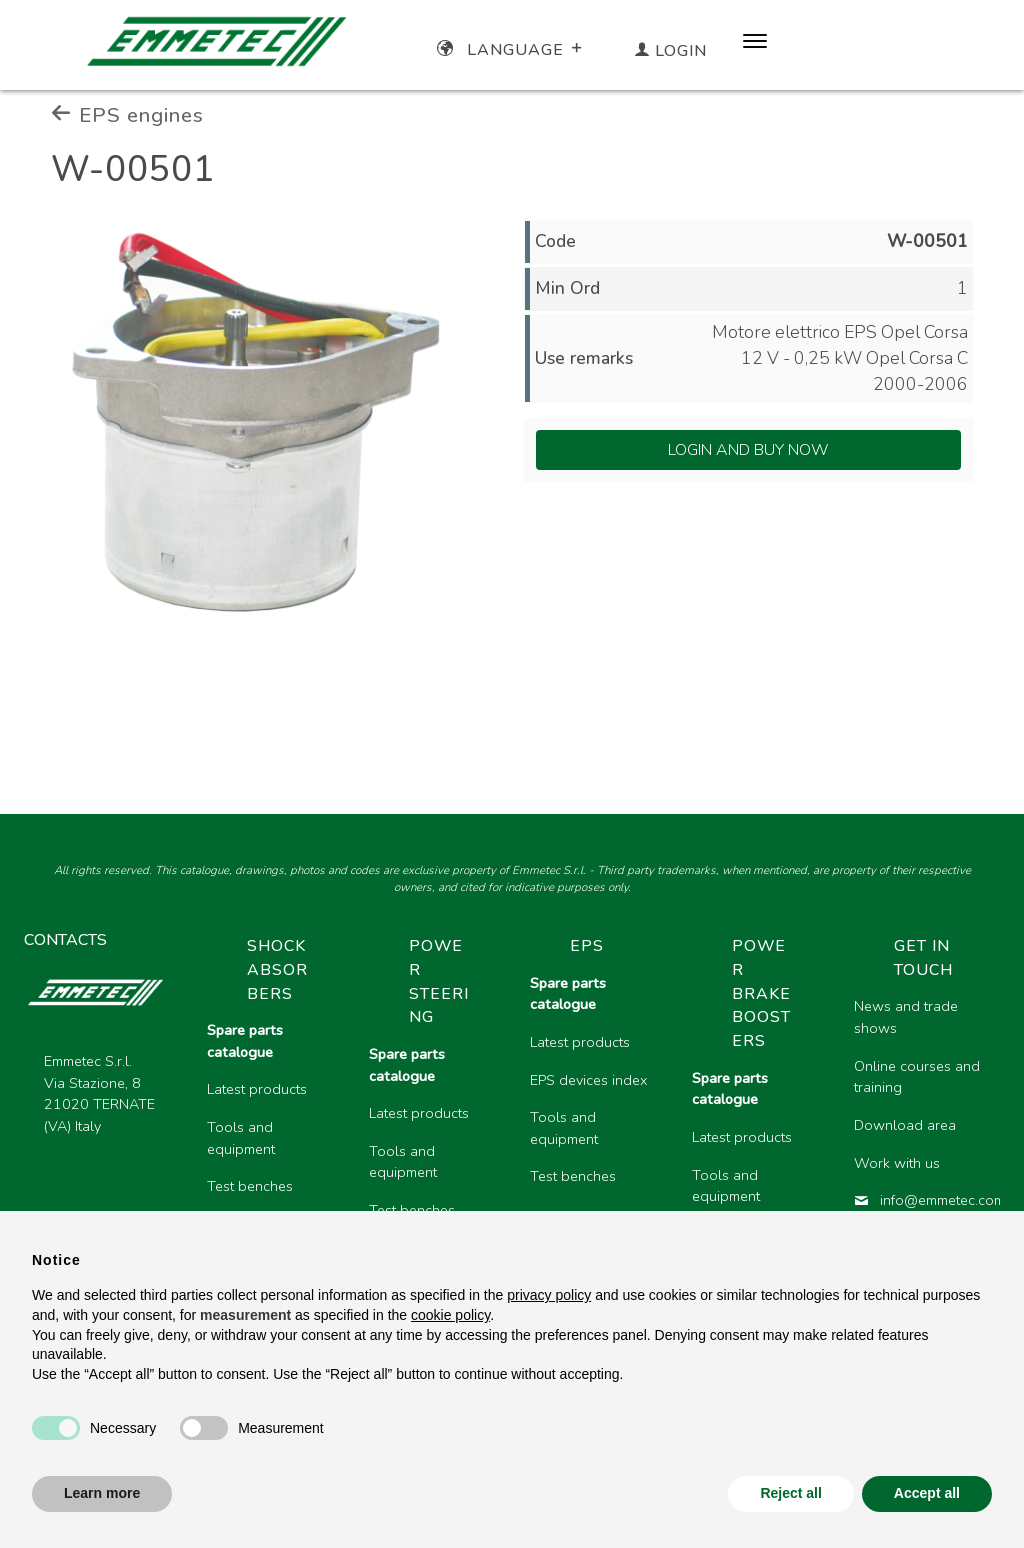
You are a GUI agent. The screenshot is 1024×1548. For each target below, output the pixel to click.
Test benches (250, 1186)
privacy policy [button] (549, 1295)
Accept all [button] (927, 1493)
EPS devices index (588, 1080)
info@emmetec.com (919, 1200)
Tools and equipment (241, 1138)
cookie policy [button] (450, 1315)
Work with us (897, 1163)
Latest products (257, 1089)
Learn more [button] (102, 1493)
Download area (905, 1125)
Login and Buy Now (748, 450)
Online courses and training (917, 1077)
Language (511, 50)
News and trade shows (906, 1017)
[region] (595, 1122)
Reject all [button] (790, 1493)
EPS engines (127, 115)
